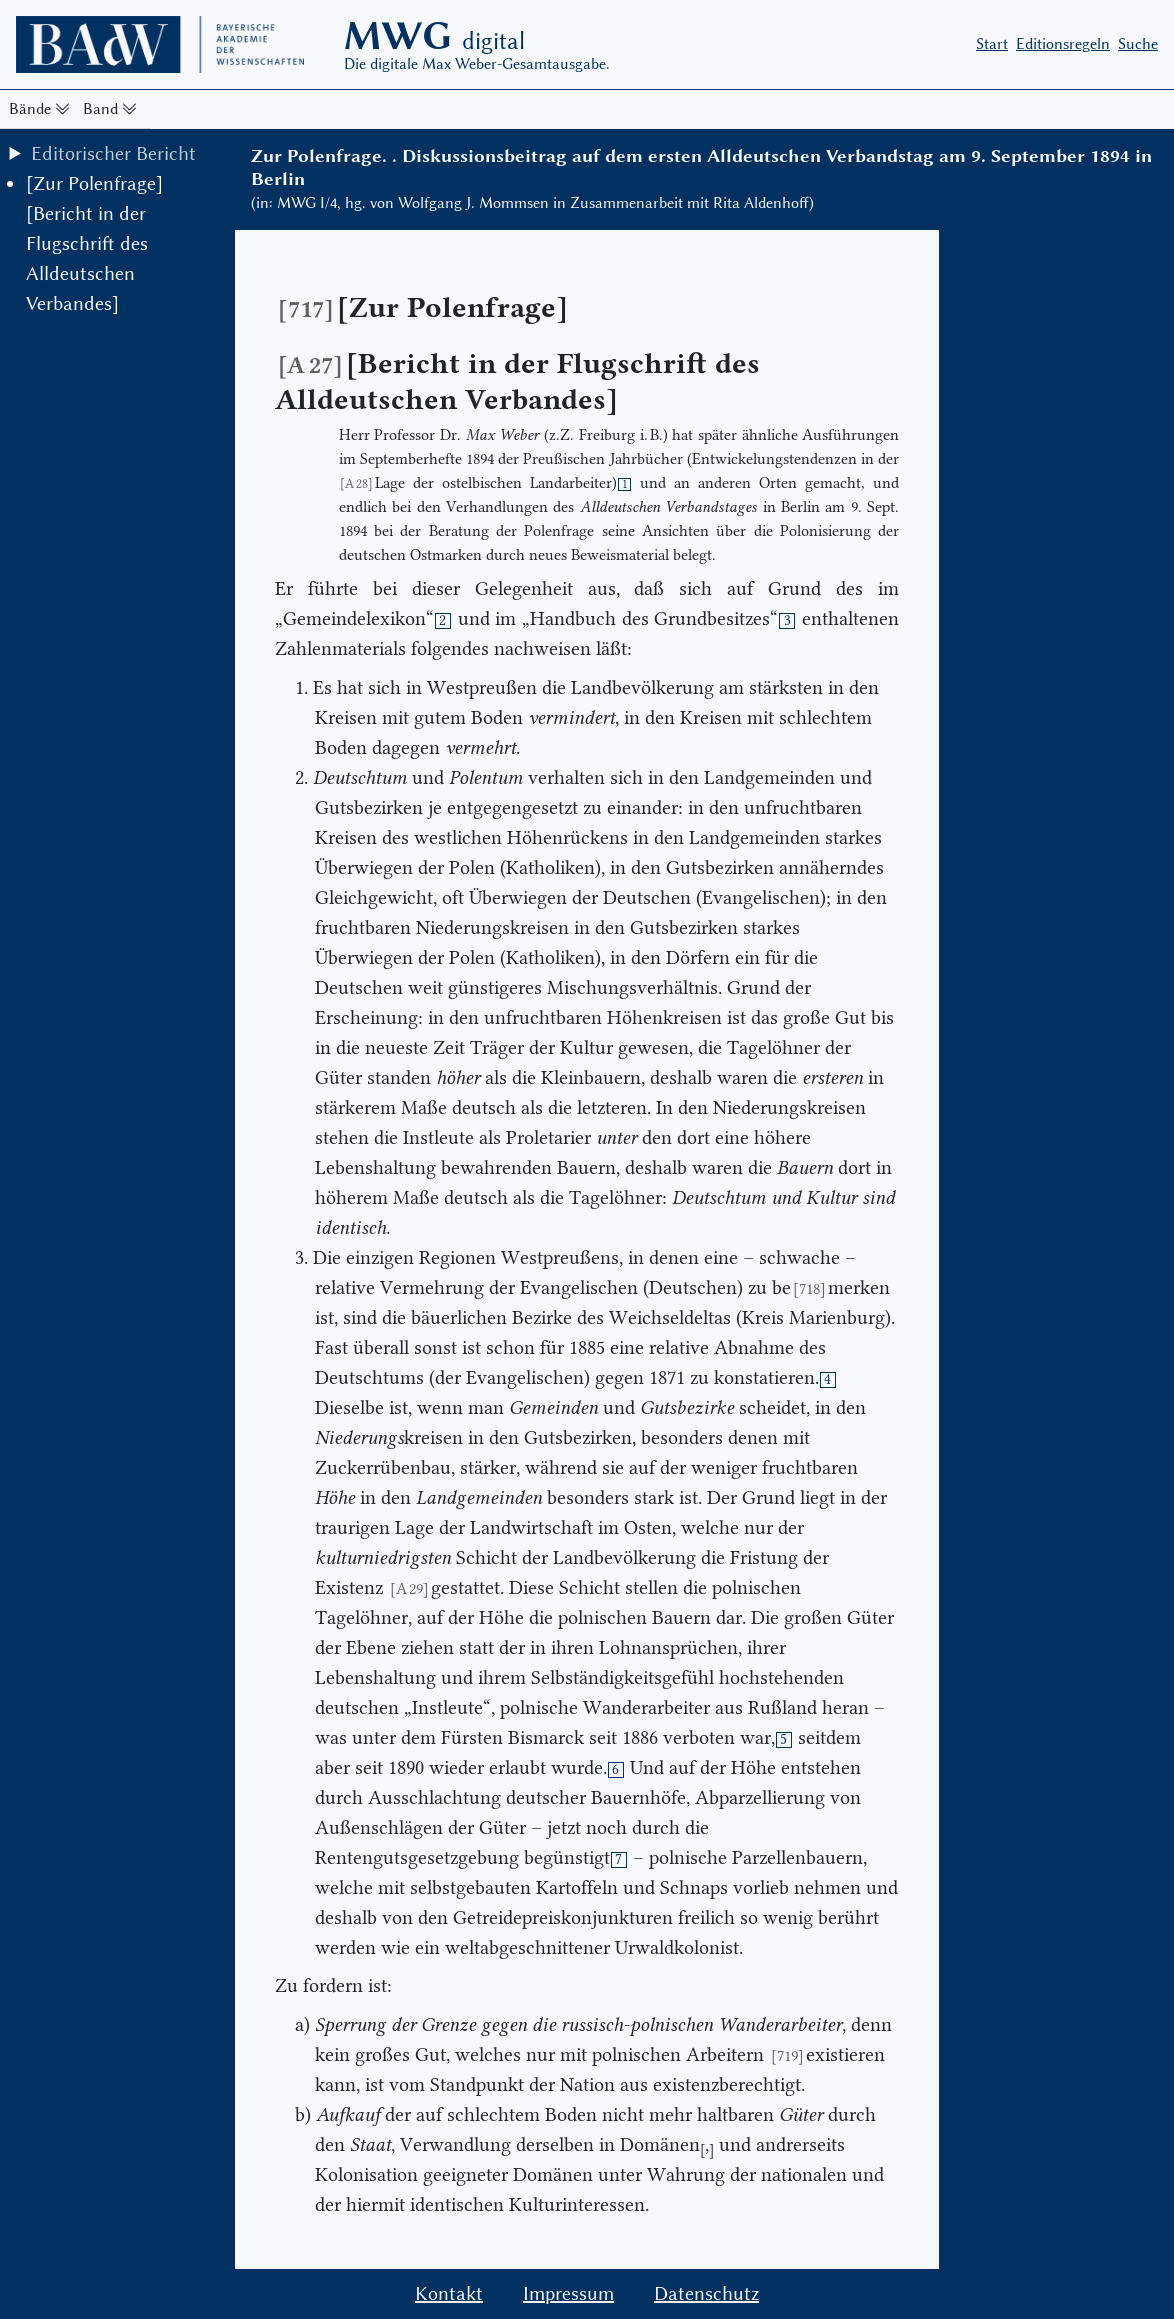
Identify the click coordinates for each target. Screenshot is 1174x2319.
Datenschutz (706, 2293)
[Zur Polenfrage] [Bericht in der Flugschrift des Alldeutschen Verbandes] (94, 243)
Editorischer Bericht (113, 153)
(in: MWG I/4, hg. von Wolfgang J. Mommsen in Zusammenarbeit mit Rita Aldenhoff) (532, 203)
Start (992, 44)
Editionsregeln (1063, 44)
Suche (1138, 44)
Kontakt (449, 2293)
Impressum (568, 2293)
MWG (434, 36)
